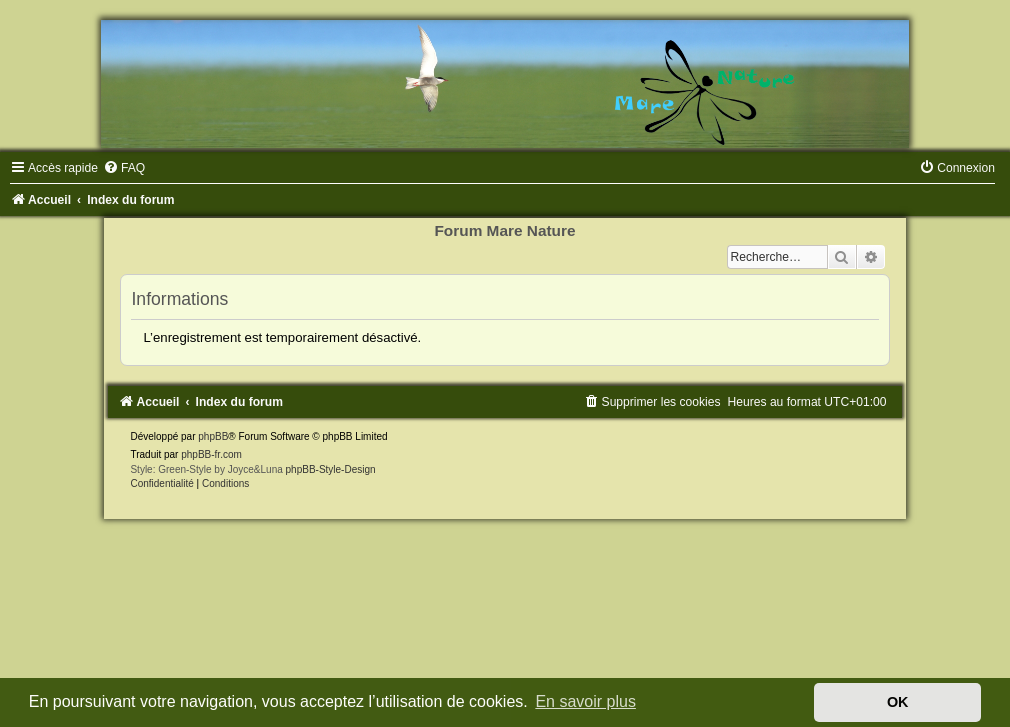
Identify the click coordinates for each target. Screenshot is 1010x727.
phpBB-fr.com (211, 454)
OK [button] (898, 702)
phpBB (213, 436)
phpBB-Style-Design (331, 469)
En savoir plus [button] (585, 701)
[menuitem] (124, 168)
